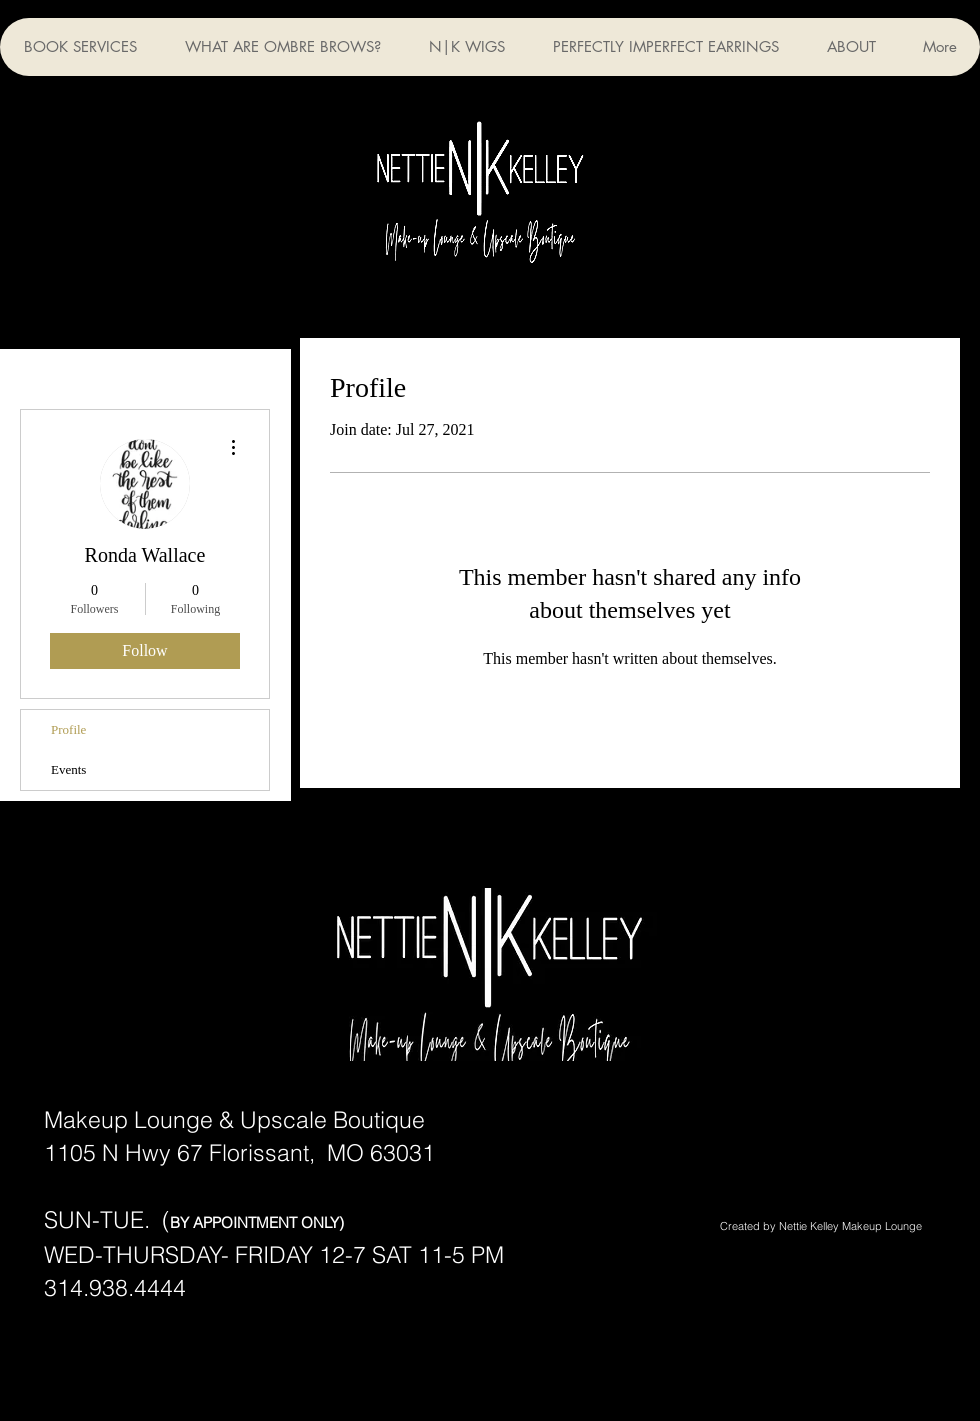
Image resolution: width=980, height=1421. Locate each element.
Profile (68, 729)
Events (68, 769)
